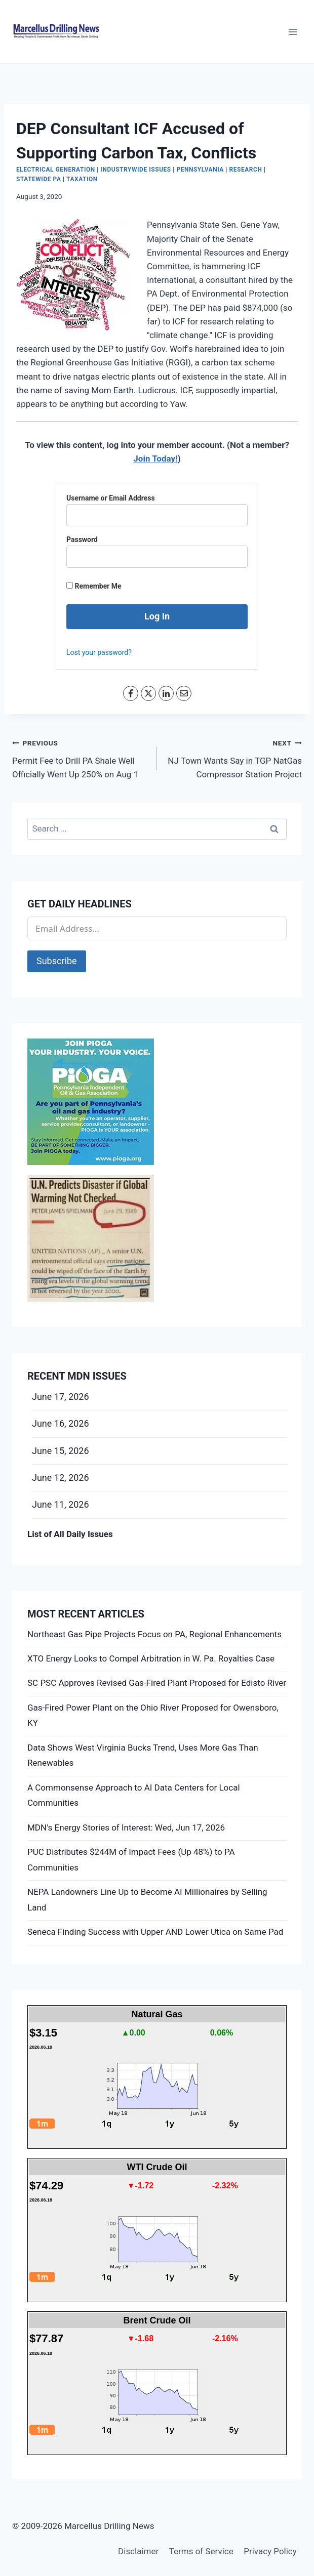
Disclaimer (138, 2551)
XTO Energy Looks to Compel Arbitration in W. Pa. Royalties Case (150, 1658)
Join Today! (155, 458)
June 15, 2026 (60, 1450)
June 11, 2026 (60, 1504)
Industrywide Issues (135, 169)
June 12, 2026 (60, 1477)
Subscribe (56, 960)
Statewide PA (38, 179)
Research (245, 169)
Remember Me (94, 586)
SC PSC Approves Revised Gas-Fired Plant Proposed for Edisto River (156, 1683)
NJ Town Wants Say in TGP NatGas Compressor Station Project (234, 757)
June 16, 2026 (60, 1423)
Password (82, 539)
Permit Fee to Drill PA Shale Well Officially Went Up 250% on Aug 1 (80, 757)
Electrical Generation (55, 169)
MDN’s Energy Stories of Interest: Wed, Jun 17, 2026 (126, 1827)
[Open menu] (292, 31)
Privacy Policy (270, 2551)
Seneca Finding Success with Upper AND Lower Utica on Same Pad (155, 1932)
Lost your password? (99, 652)
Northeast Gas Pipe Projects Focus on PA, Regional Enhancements (154, 1634)
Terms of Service (201, 2551)
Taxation (82, 179)
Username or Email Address (110, 498)
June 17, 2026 (60, 1396)
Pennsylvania (200, 169)
